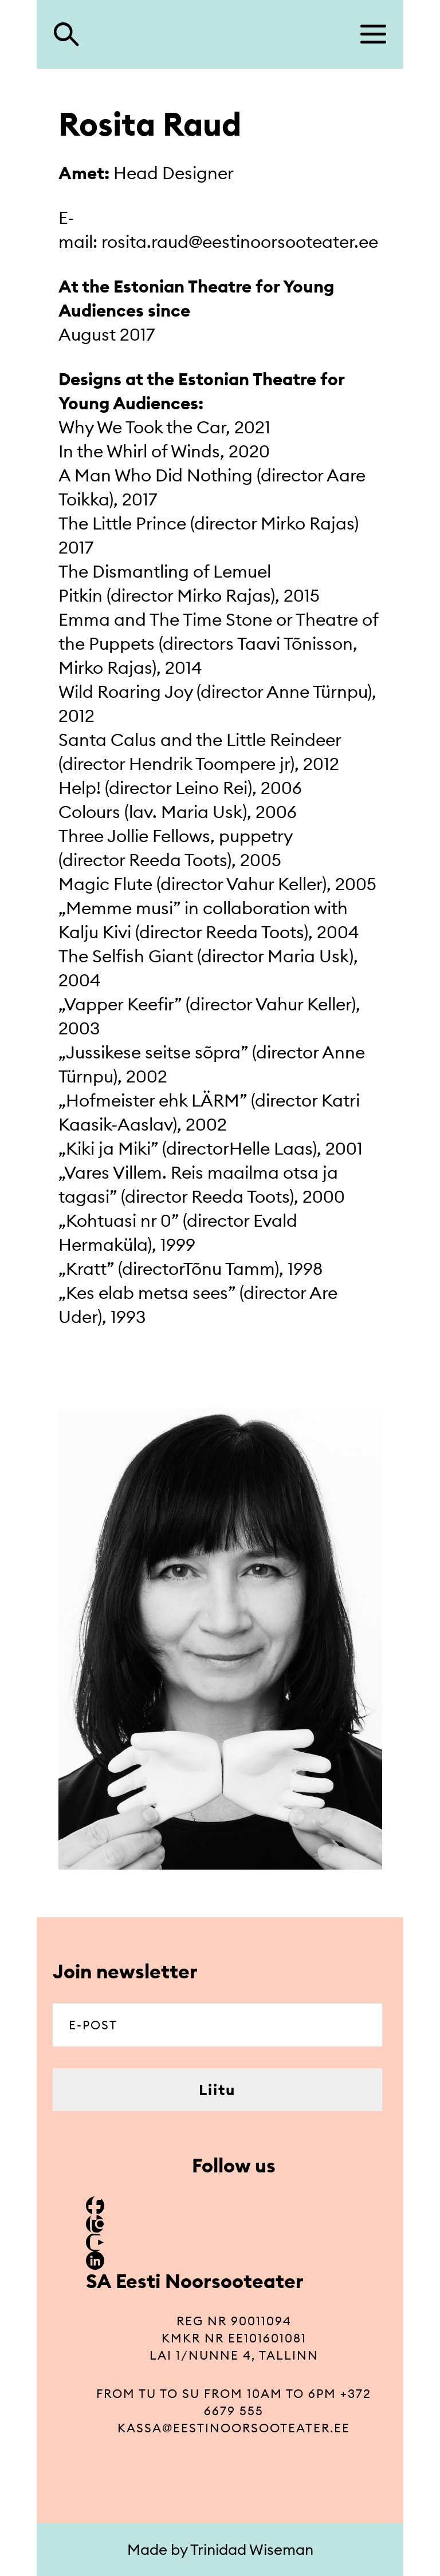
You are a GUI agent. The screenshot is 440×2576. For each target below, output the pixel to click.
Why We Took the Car (142, 427)
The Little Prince (122, 523)
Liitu (217, 2089)
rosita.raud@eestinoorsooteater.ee (239, 241)
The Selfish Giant (125, 956)
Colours (89, 812)
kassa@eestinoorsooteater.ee (233, 2428)
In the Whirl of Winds (139, 451)
